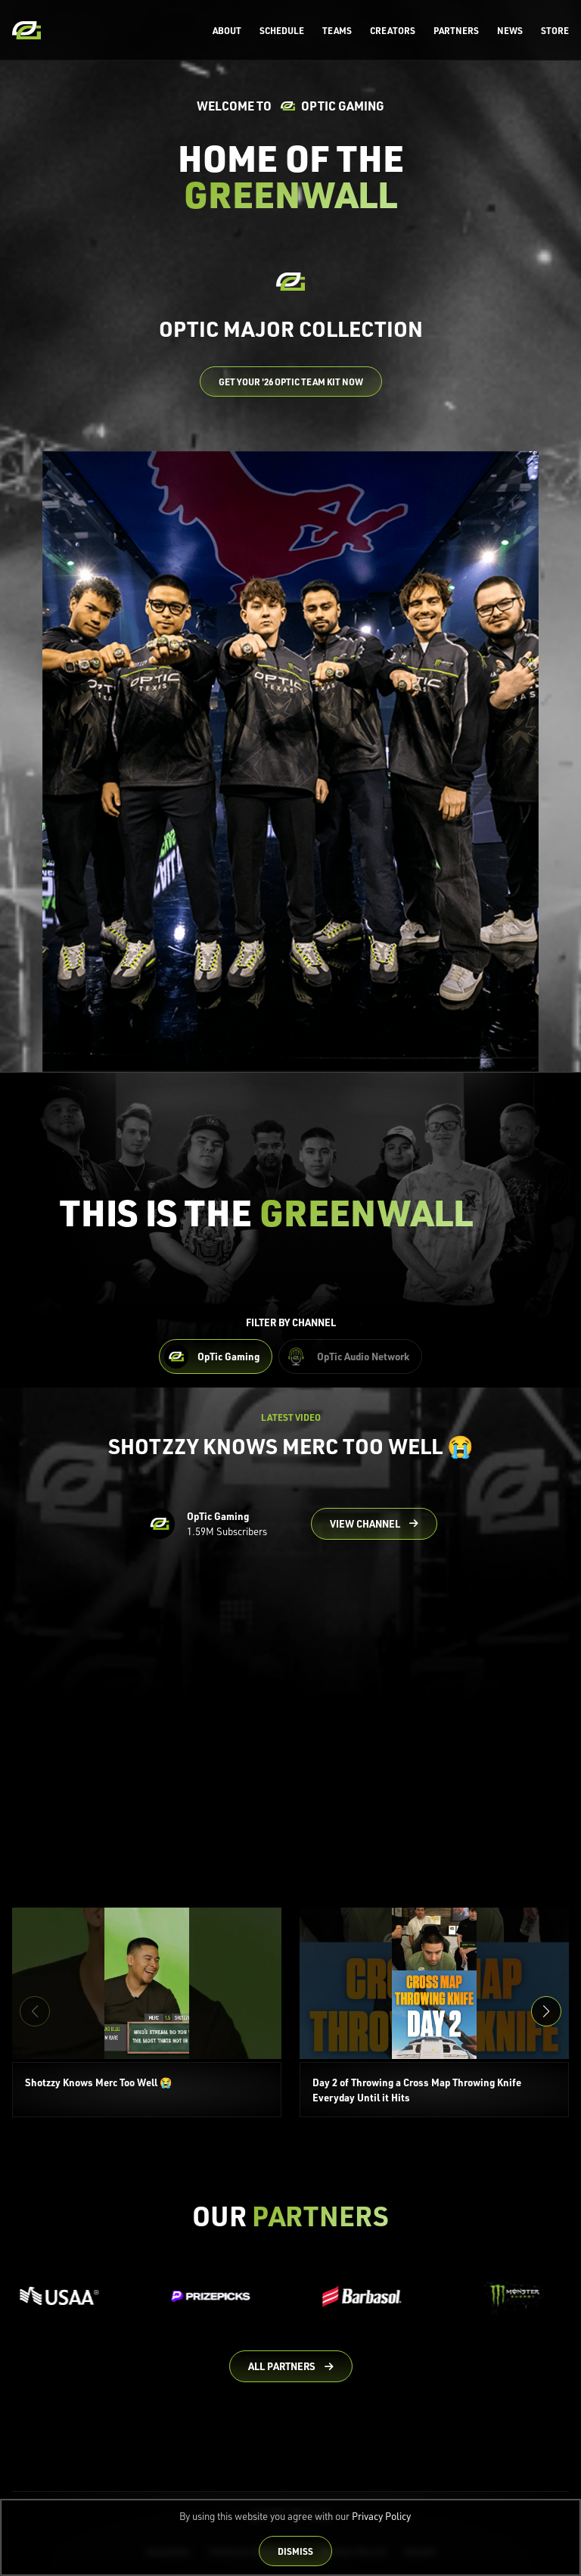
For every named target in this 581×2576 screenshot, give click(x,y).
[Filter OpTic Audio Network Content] (350, 1356)
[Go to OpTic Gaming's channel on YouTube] (374, 1524)
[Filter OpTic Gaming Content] (215, 1356)
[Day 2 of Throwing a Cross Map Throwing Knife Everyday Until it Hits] (434, 2013)
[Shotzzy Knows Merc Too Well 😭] (146, 2013)
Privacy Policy (381, 2515)
